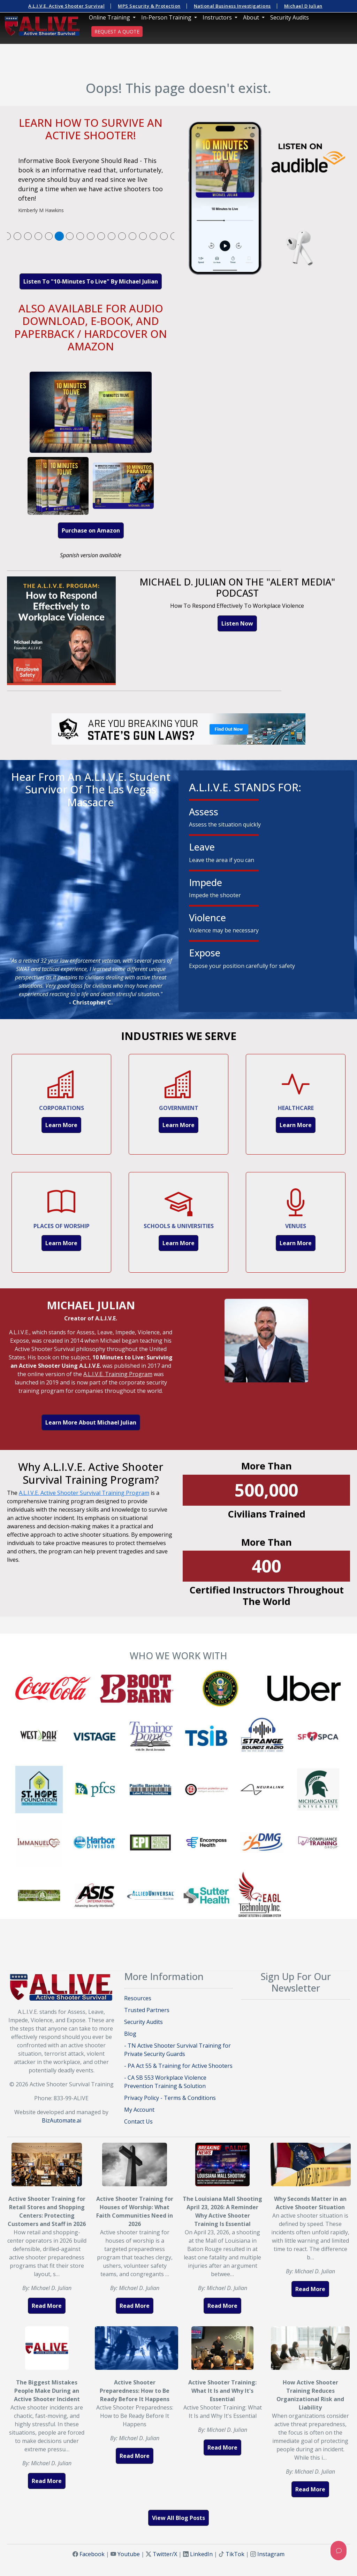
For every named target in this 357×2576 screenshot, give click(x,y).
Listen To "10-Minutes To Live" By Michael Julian (90, 281)
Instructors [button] (218, 17)
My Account (139, 2109)
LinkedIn (201, 2554)
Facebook (92, 2554)
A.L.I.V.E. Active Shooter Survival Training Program (84, 1493)
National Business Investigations (232, 6)
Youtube (128, 2554)
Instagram (270, 2554)
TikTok (235, 2554)
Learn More (61, 1125)
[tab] (7, 236)
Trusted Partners (146, 2010)
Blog (130, 2034)
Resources (137, 1998)
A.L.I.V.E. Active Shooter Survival (66, 6)
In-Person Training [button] (167, 17)
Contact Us (138, 2121)
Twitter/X (165, 2554)
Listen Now (237, 623)
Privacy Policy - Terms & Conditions (170, 2098)
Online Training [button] (110, 17)
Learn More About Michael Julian (90, 1422)
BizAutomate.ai (61, 2120)
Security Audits (289, 17)
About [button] (251, 17)
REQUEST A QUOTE (116, 31)
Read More (47, 2306)
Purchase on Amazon (91, 530)
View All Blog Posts (178, 2518)
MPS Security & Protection (149, 6)
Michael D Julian (303, 6)
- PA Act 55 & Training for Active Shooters (178, 2066)
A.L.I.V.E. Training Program (117, 1374)
